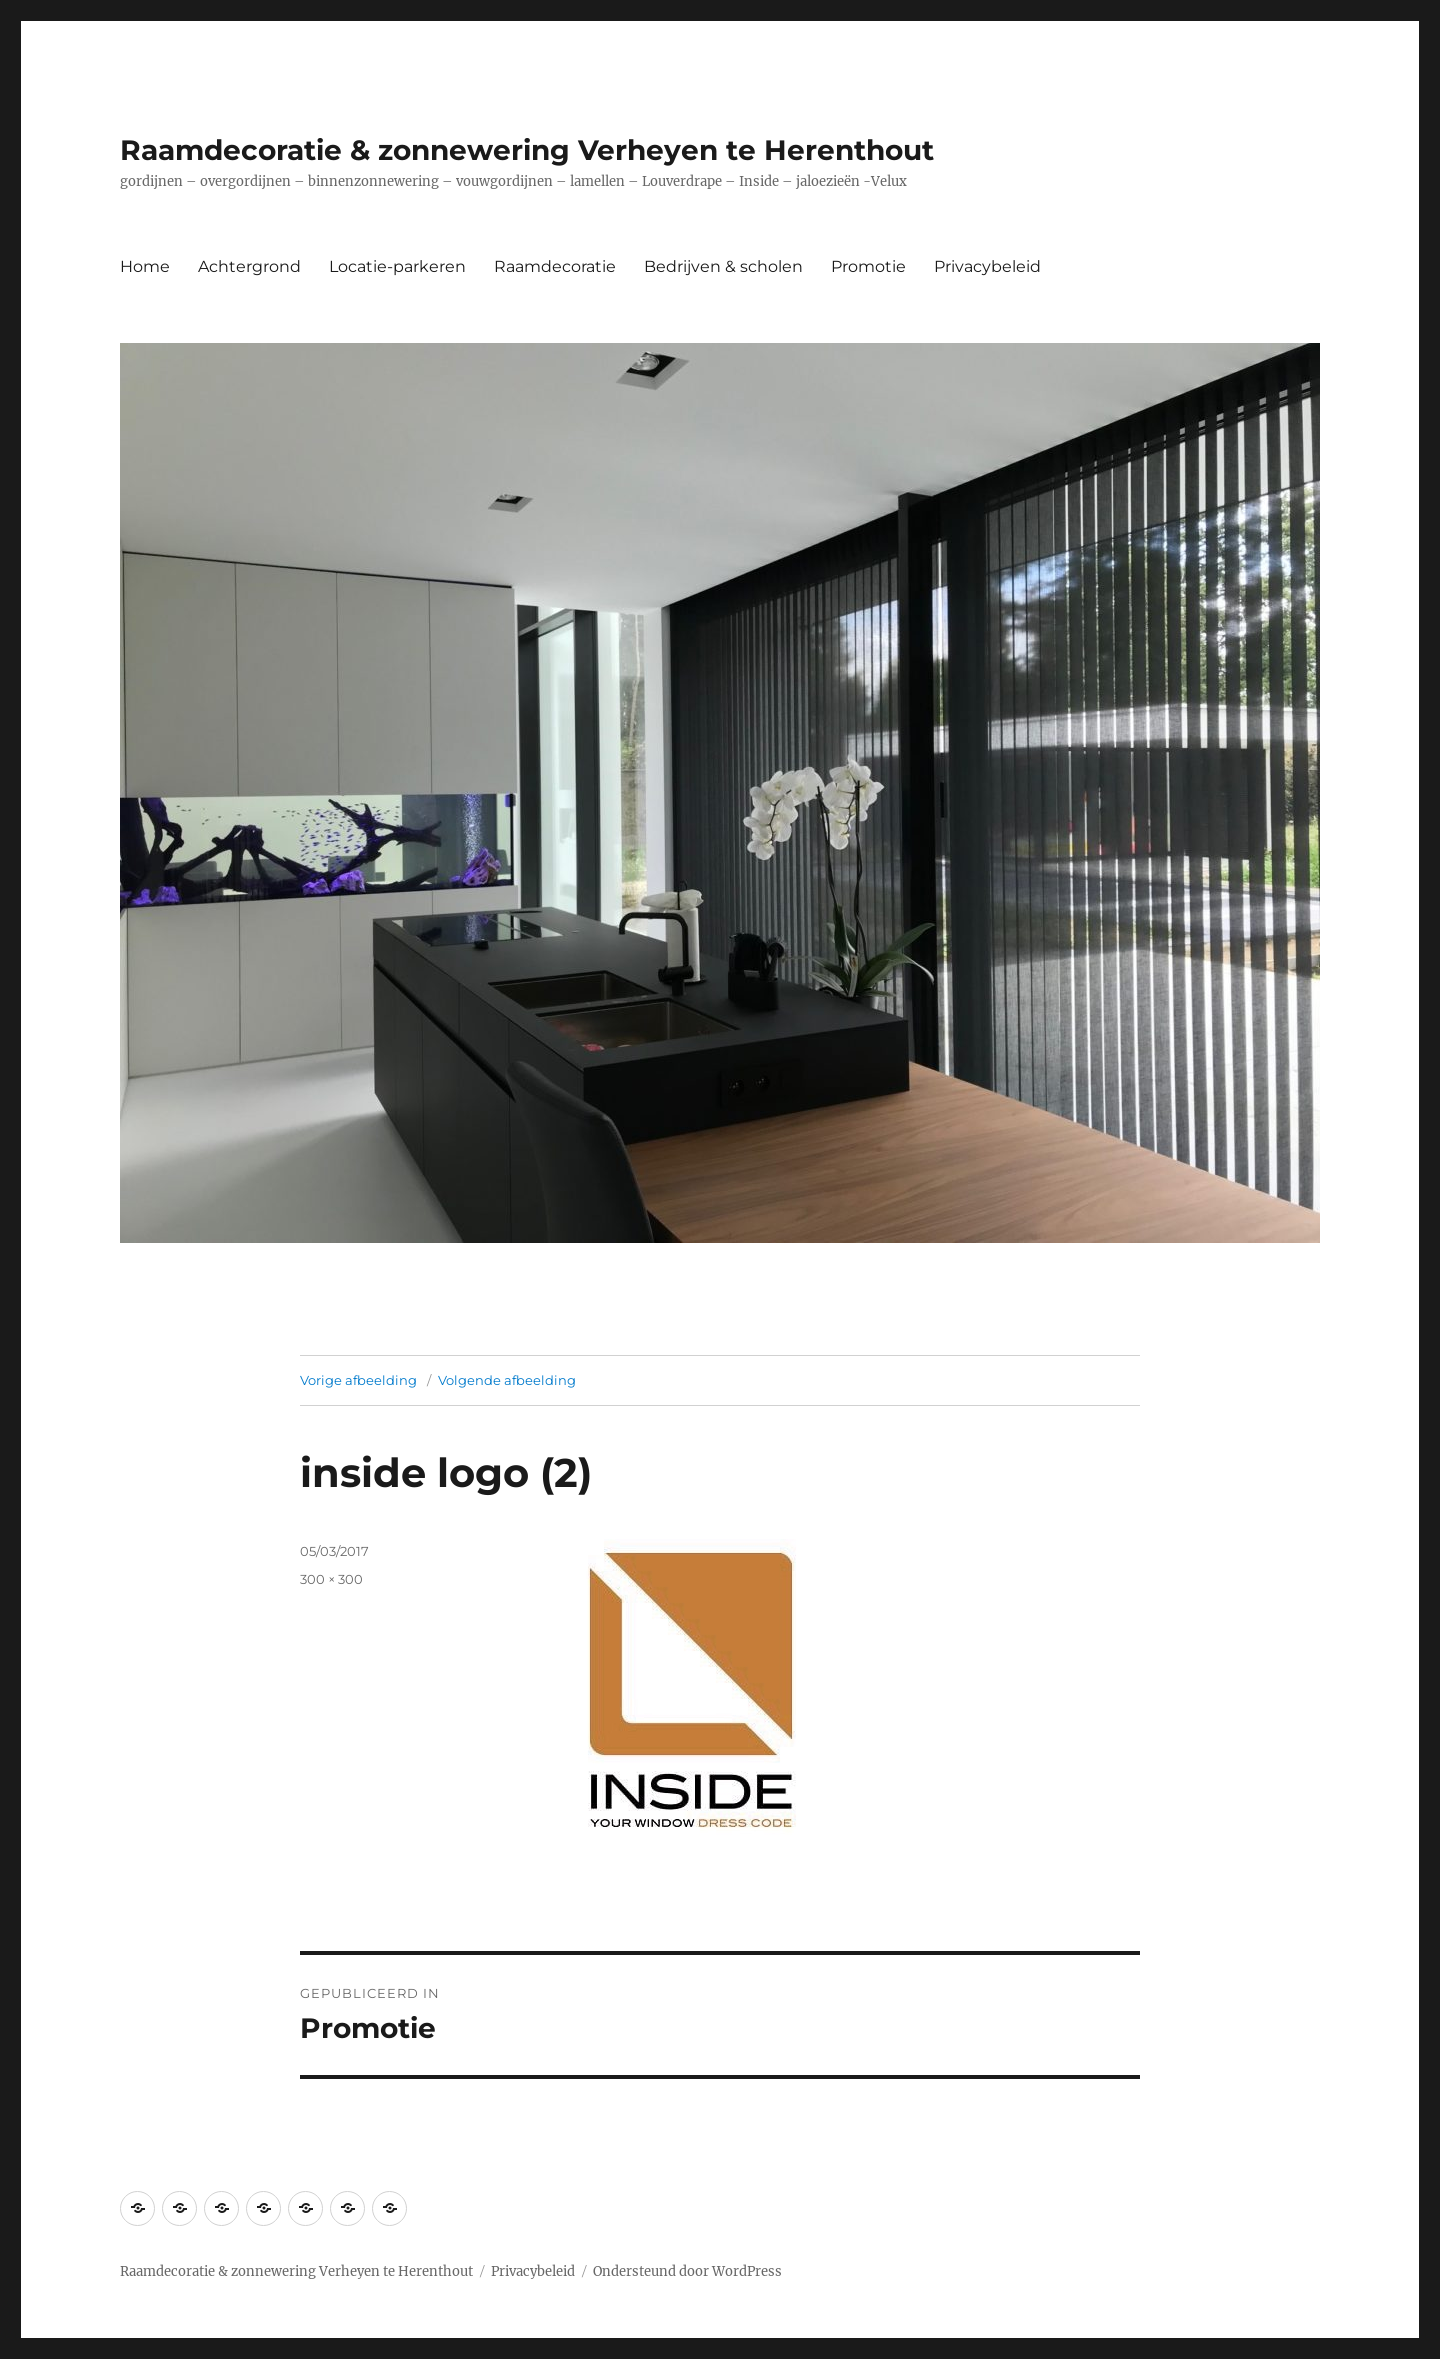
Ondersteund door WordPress (687, 2271)
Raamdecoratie (555, 266)
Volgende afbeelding (507, 1380)
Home (145, 266)
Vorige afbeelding (358, 1380)
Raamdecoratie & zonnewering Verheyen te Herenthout (527, 150)
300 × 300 (331, 1579)
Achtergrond (249, 266)
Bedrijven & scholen (723, 266)
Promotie (868, 266)
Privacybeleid (987, 266)
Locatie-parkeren (397, 266)
